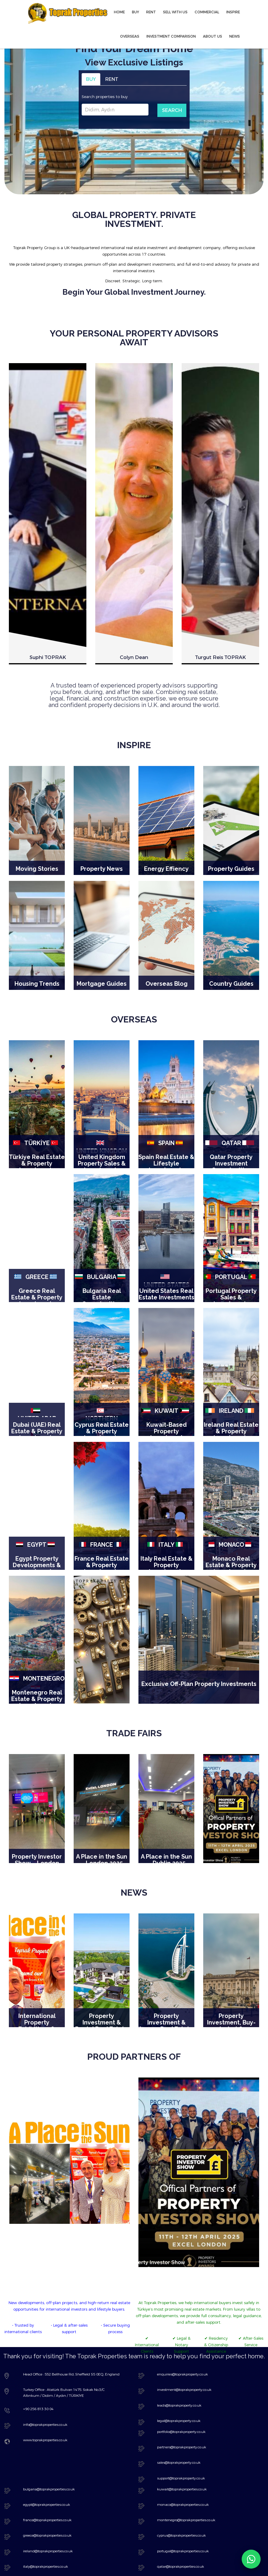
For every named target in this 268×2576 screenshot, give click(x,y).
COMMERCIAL (207, 12)
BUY (135, 12)
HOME (119, 12)
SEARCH (172, 110)
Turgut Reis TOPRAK (220, 1138)
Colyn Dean (134, 1138)
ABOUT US (212, 36)
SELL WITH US (175, 12)
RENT (151, 12)
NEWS (234, 36)
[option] (47, 763)
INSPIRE (233, 12)
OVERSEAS (129, 36)
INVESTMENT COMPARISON (171, 36)
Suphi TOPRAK (48, 1138)
